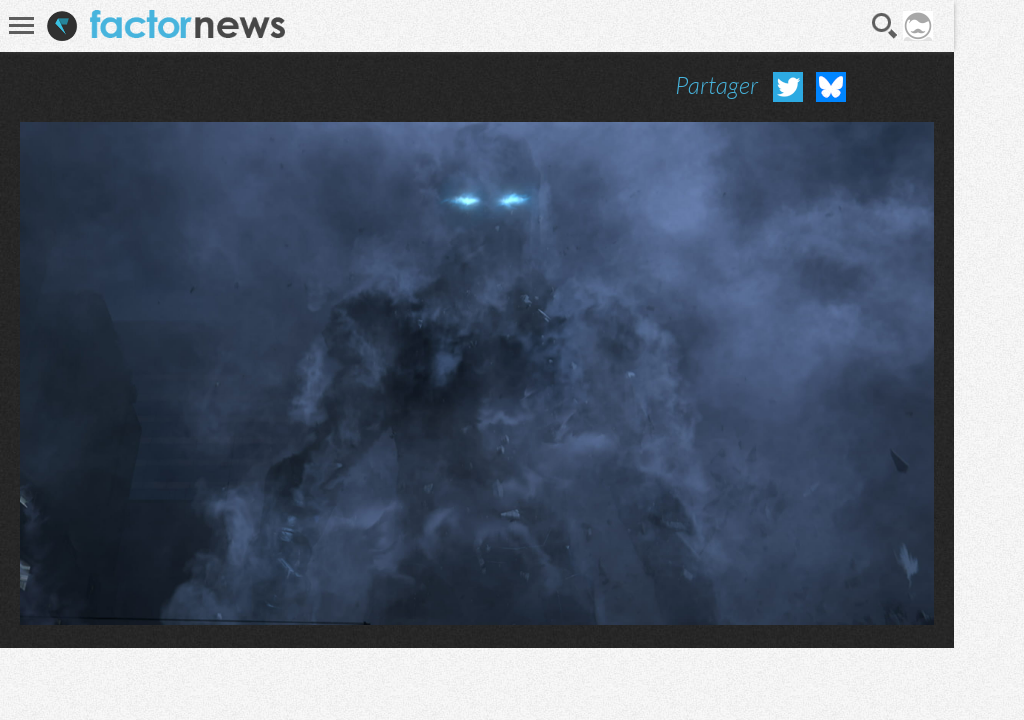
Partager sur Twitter (788, 87)
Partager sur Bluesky (831, 87)
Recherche (885, 26)
